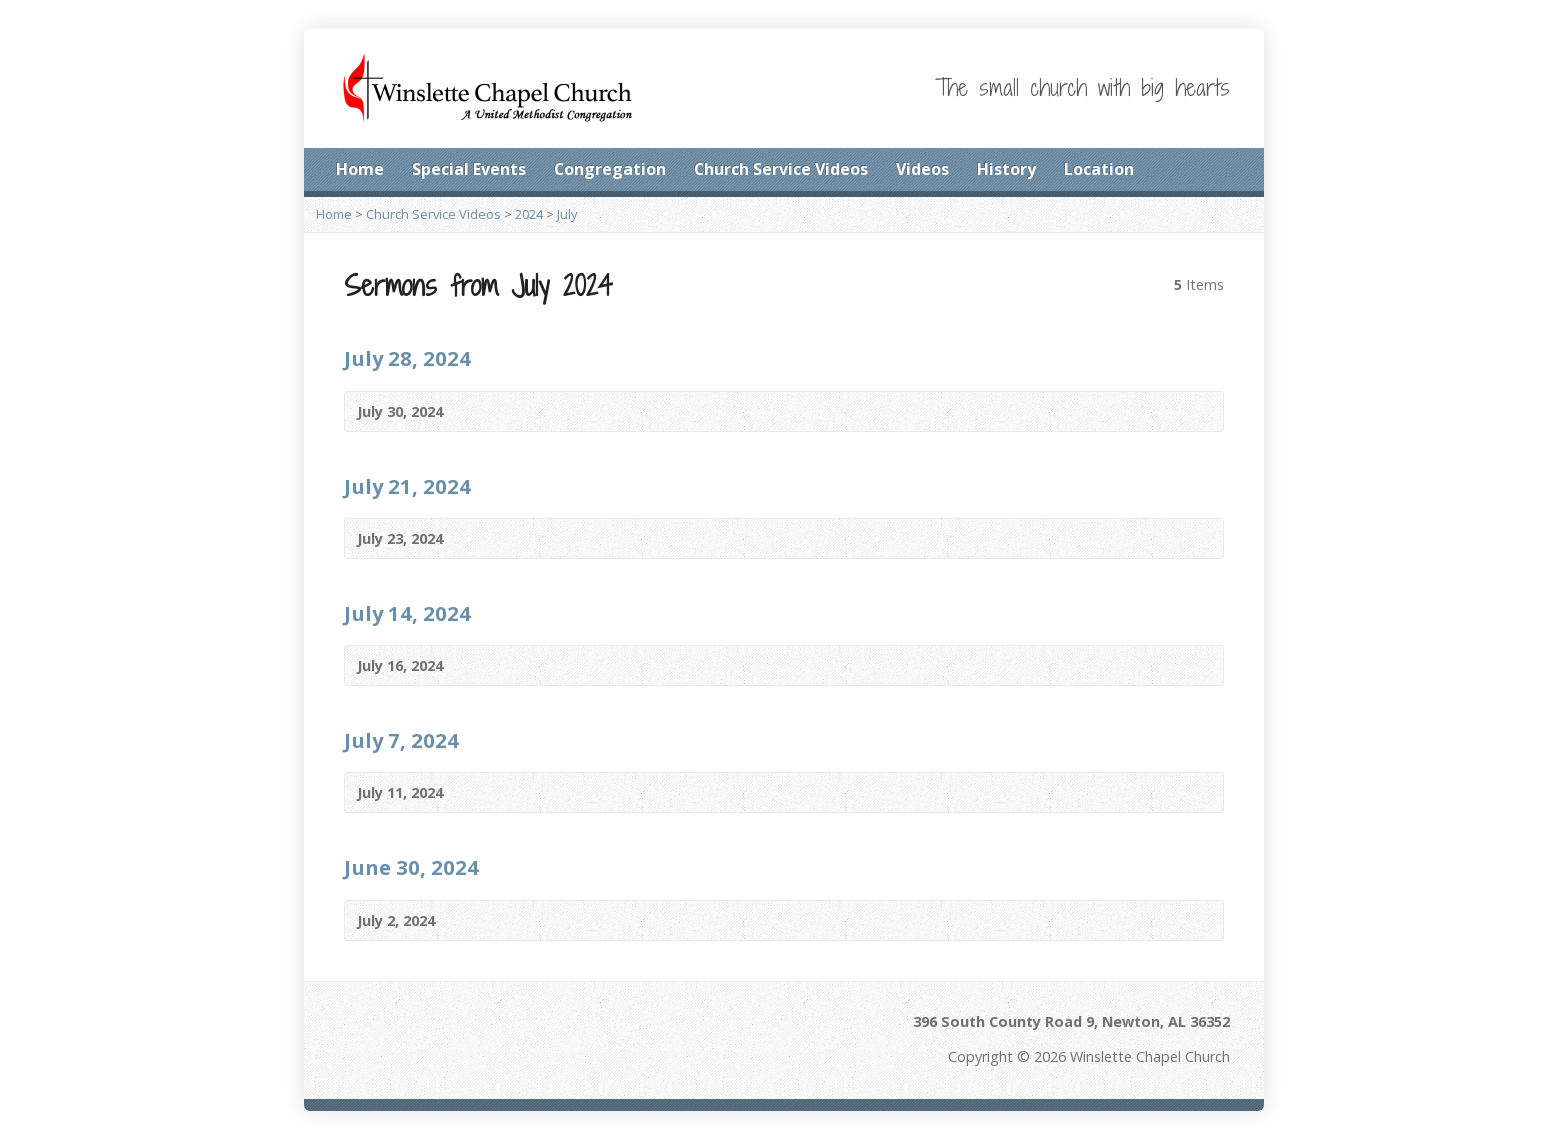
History (1006, 169)
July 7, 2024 (401, 740)
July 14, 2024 (407, 613)
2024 (529, 214)
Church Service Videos (781, 169)
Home (360, 169)
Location (1099, 169)
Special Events (469, 169)
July (567, 214)
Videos (922, 169)
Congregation (610, 169)
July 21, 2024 (407, 486)
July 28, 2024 (407, 358)
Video (1197, 411)
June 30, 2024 (411, 867)
